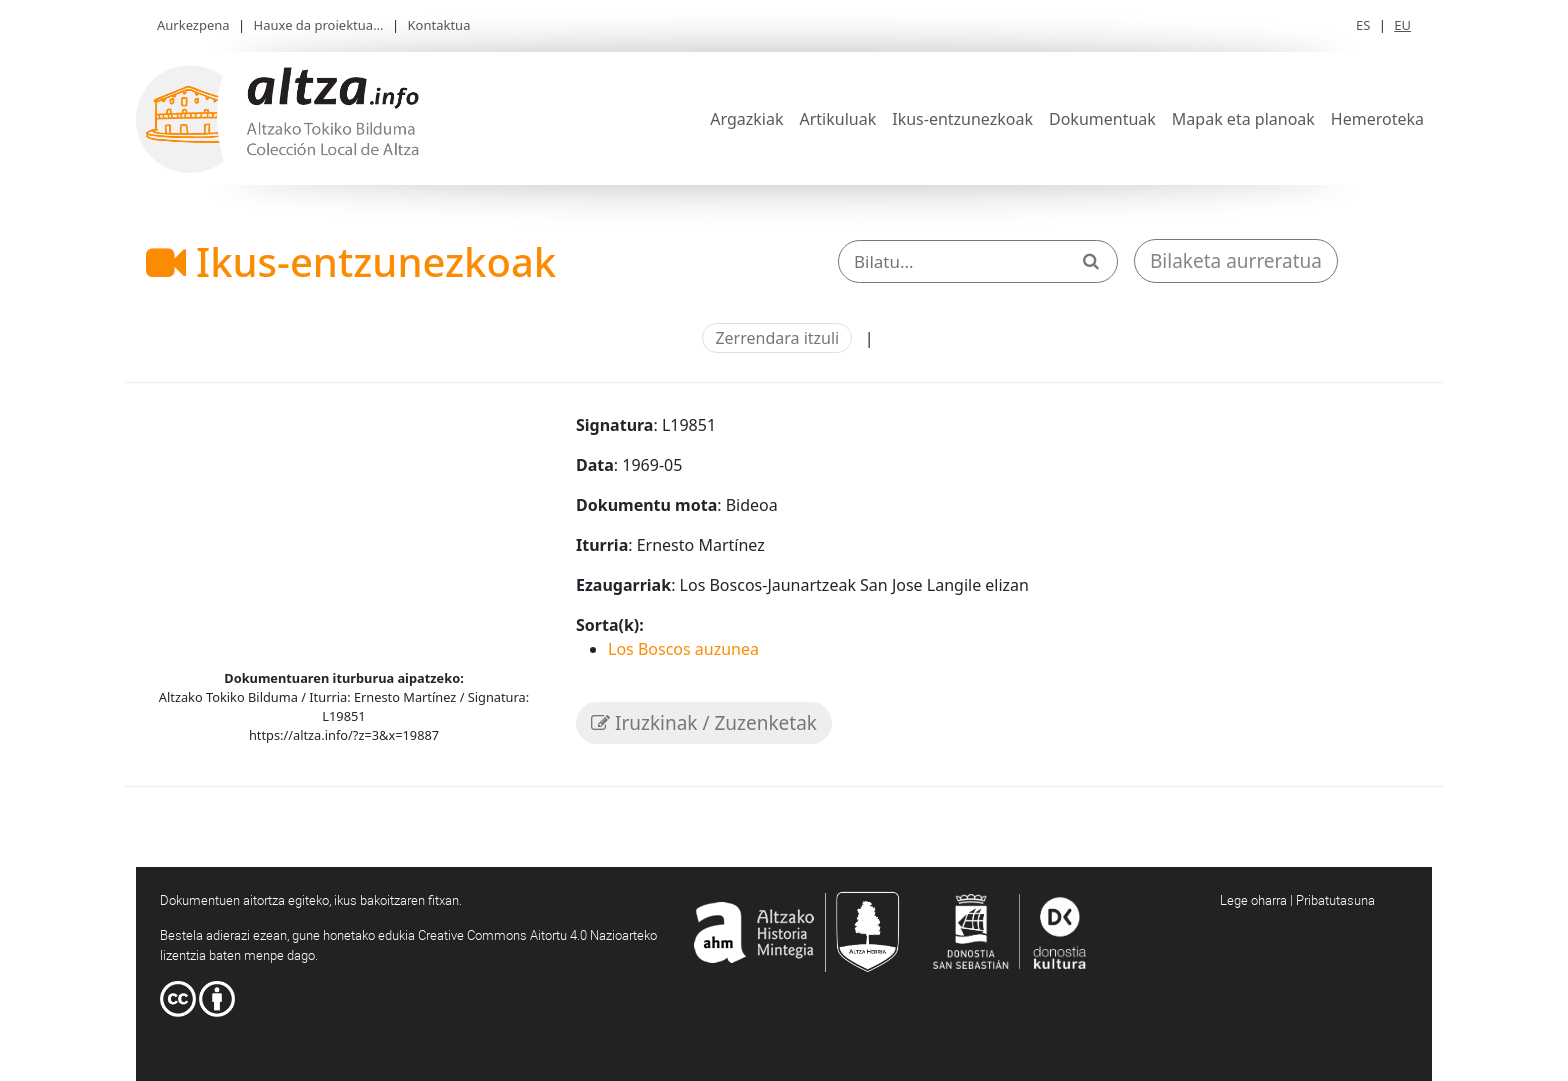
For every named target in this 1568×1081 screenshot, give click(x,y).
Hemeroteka (1377, 119)
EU (1402, 25)
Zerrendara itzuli (777, 338)
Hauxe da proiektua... (319, 25)
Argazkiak (746, 119)
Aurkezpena (193, 25)
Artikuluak (837, 119)
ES (1363, 25)
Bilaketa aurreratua (1236, 261)
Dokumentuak (1102, 119)
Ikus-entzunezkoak (962, 119)
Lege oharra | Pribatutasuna (1297, 900)
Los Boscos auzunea (683, 649)
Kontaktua (439, 25)
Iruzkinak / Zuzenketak (704, 723)
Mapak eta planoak (1243, 119)
